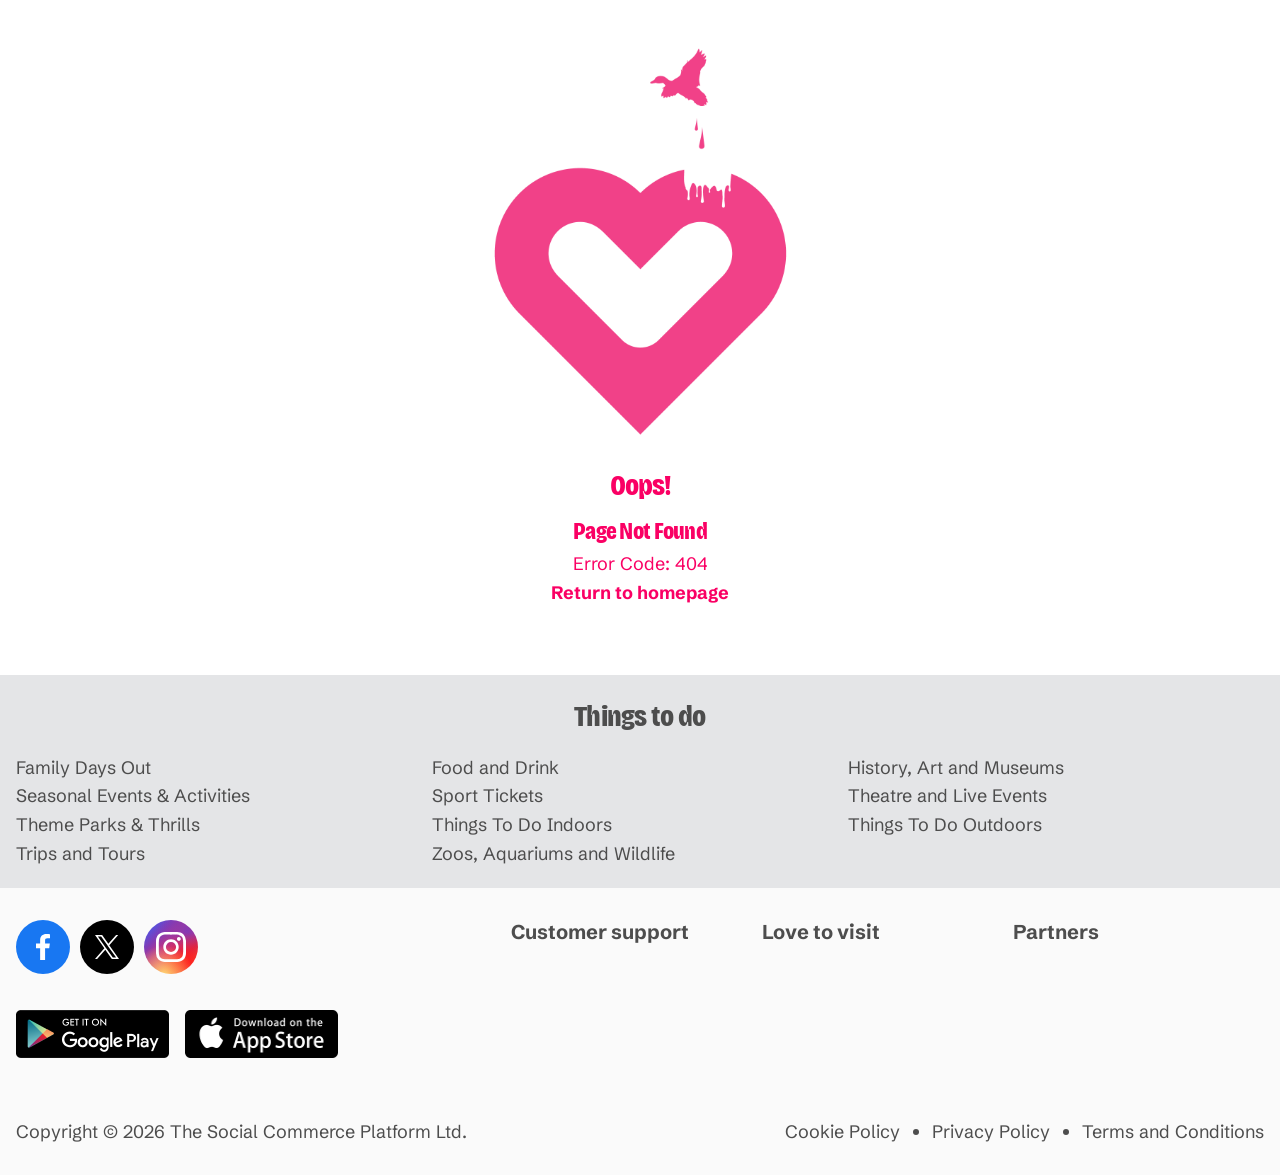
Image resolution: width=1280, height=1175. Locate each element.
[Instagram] (171, 947)
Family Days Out (83, 768)
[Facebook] (43, 947)
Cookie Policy (842, 1132)
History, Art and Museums (956, 768)
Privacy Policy (991, 1132)
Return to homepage (640, 592)
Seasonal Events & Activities (133, 796)
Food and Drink (495, 768)
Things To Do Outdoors (945, 825)
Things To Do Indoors (522, 825)
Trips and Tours (80, 854)
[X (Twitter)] (107, 947)
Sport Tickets (487, 796)
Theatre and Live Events (947, 796)
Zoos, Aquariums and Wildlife (553, 854)
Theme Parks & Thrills (108, 825)
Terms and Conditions (1173, 1132)
